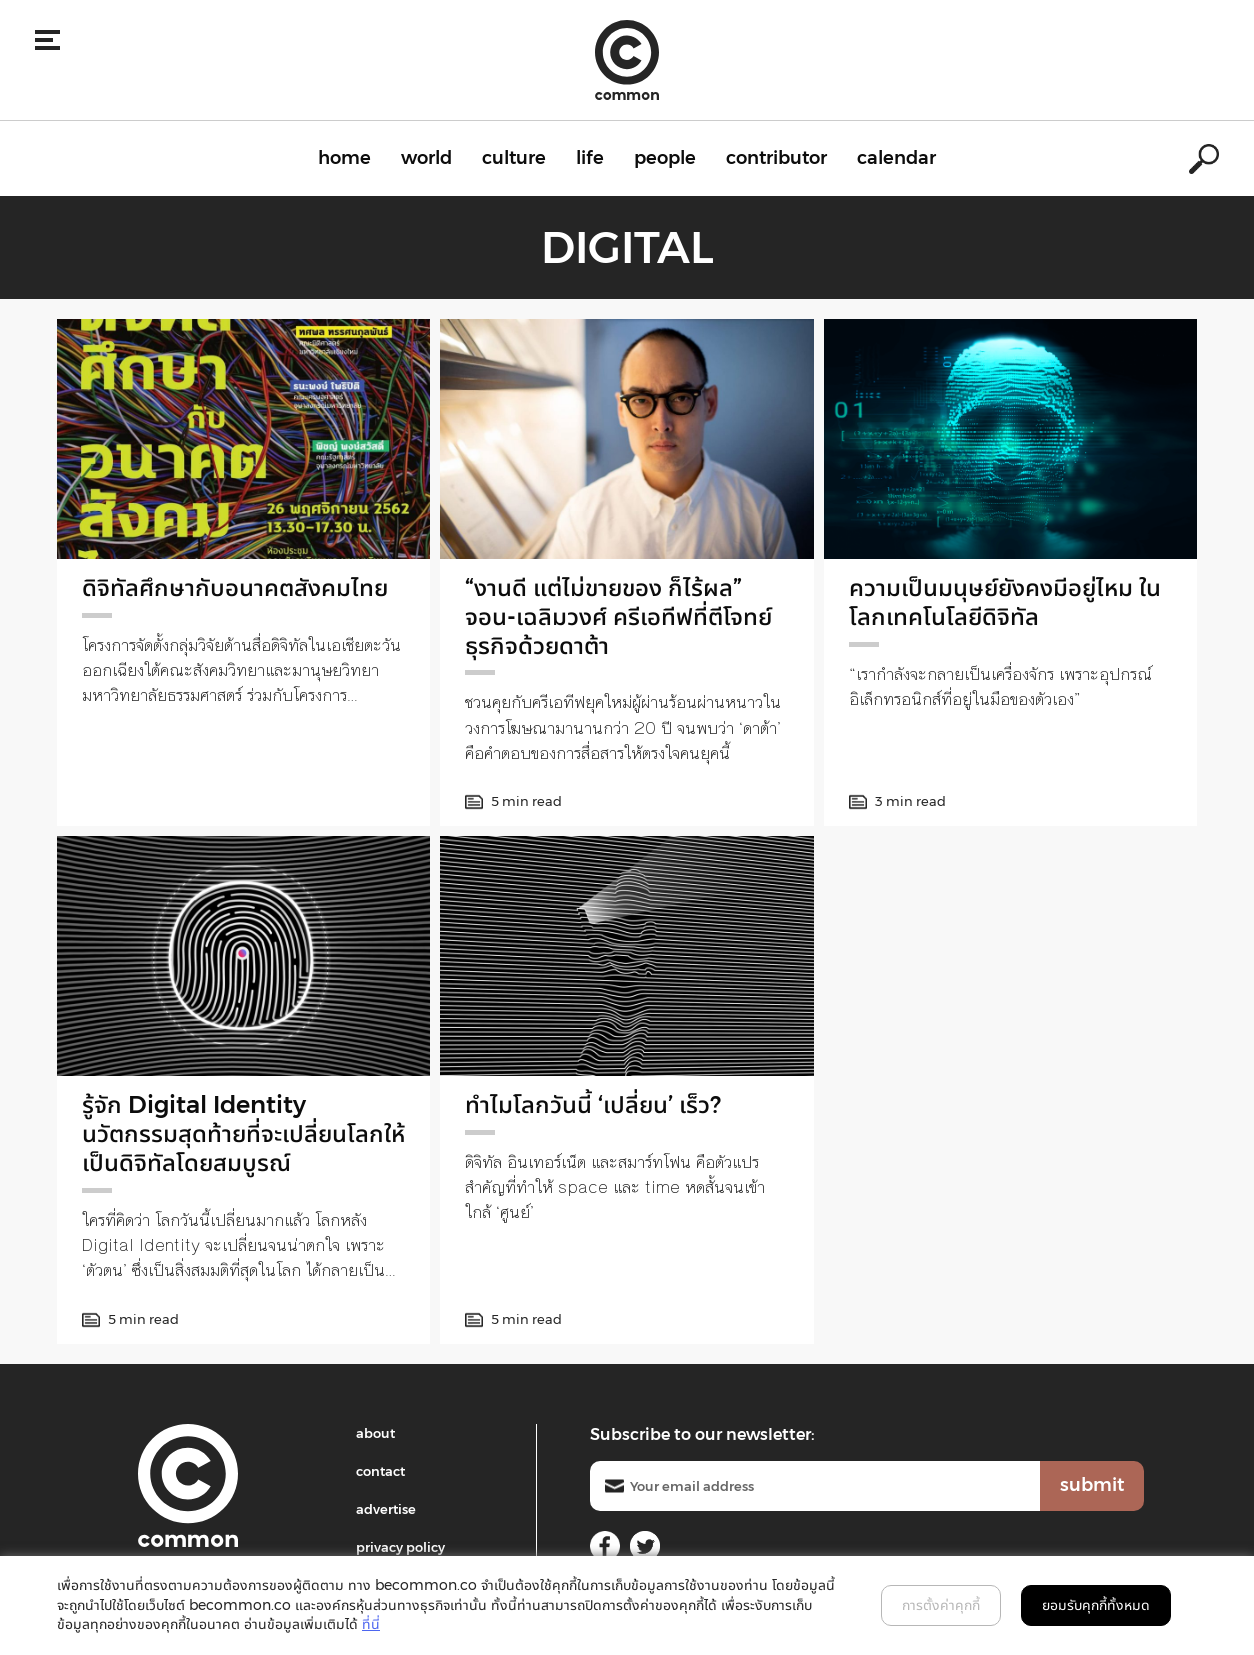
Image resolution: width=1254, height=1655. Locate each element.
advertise (386, 1509)
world (426, 158)
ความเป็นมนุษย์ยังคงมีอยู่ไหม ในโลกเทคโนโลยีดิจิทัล (1005, 602)
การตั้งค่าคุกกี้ (941, 1605)
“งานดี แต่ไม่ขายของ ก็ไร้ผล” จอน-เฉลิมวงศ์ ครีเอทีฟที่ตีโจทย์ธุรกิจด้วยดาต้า (618, 616)
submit (1092, 1485)
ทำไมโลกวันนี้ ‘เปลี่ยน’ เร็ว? (593, 1104)
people (665, 158)
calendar (896, 158)
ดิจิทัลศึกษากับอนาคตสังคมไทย (235, 587)
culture (514, 158)
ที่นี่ (371, 1624)
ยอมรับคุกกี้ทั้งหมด (1096, 1605)
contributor (776, 158)
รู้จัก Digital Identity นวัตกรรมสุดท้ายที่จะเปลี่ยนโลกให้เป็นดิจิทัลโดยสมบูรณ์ (243, 1133)
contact (380, 1471)
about (375, 1433)
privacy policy (400, 1547)
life (590, 158)
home (344, 158)
